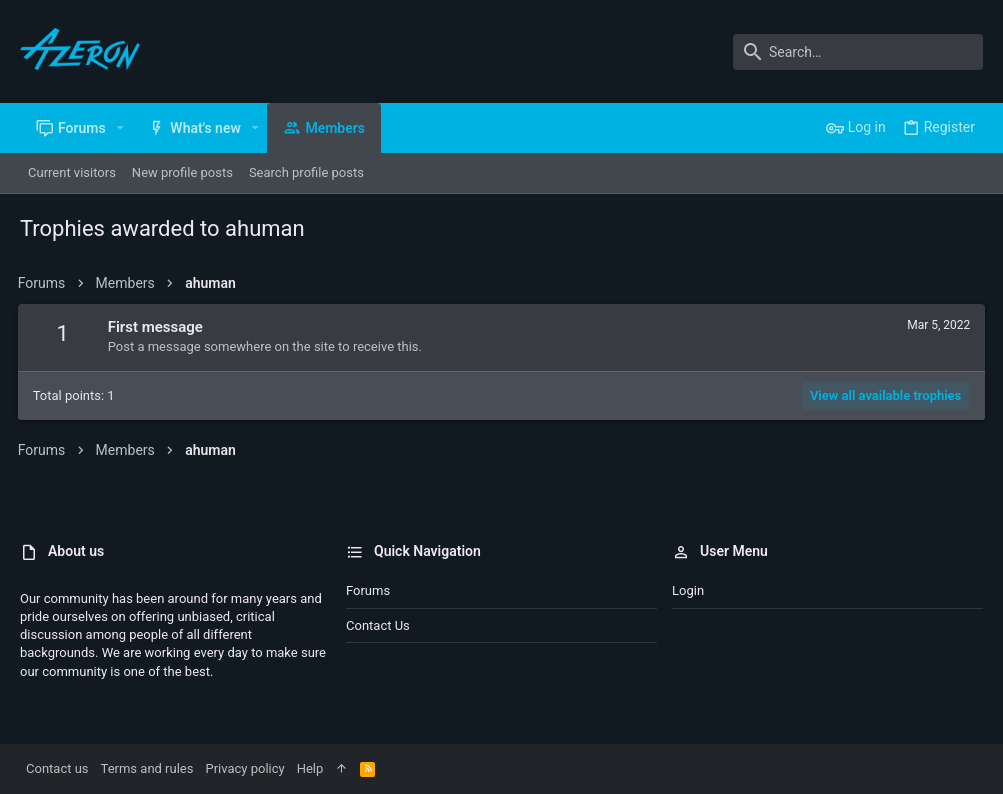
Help (310, 768)
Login (688, 590)
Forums (368, 590)
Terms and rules (147, 768)
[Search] (858, 52)
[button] (120, 128)
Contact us (378, 625)
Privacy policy (244, 768)
